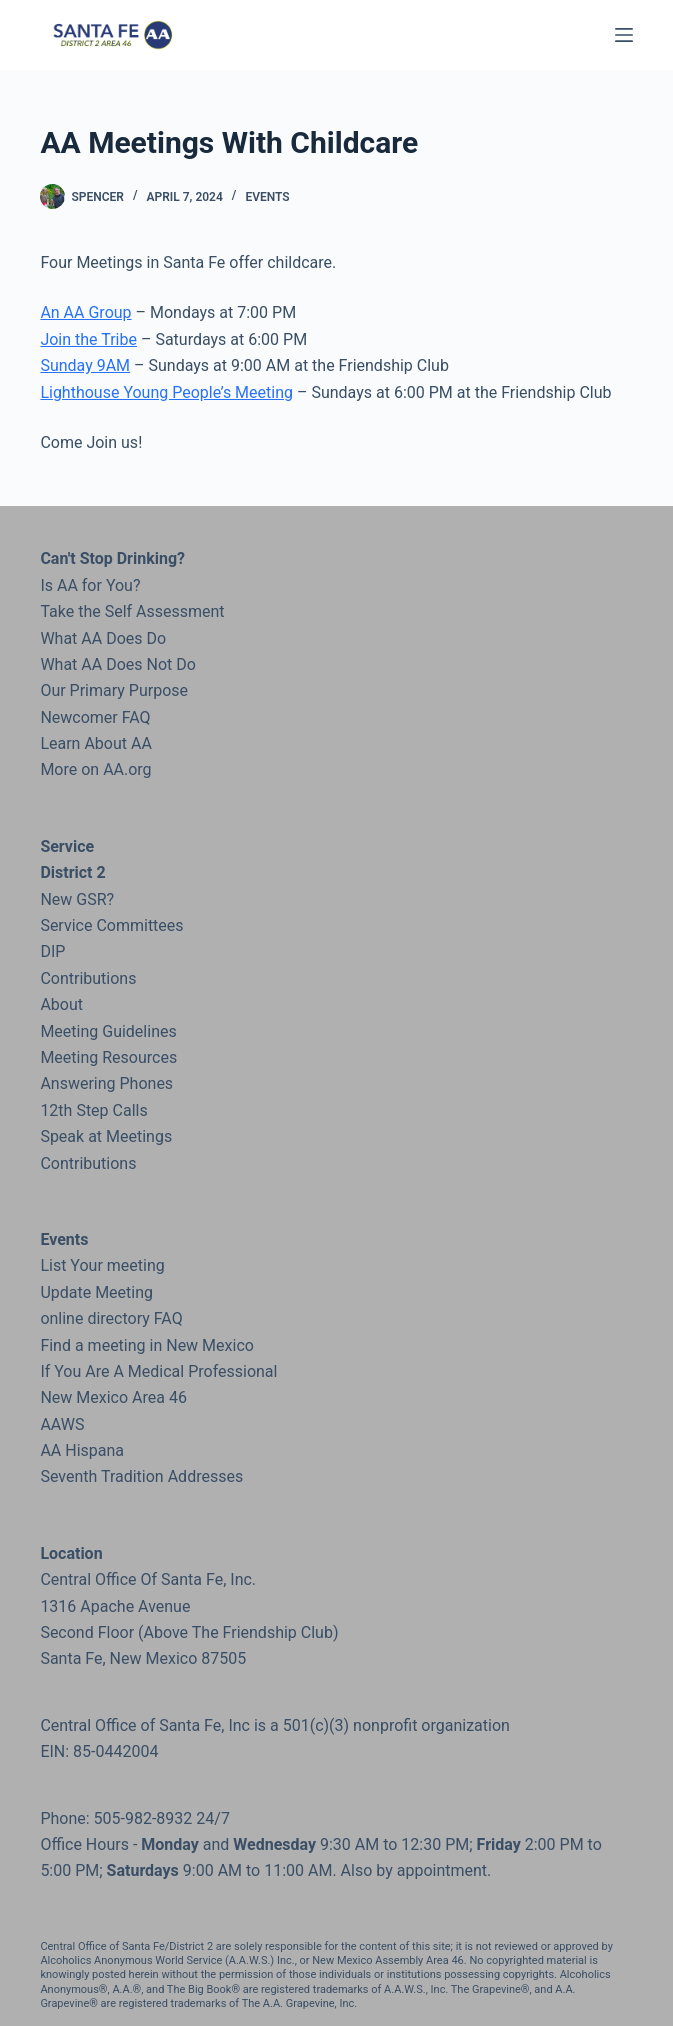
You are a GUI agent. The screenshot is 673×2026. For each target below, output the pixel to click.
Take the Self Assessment (132, 611)
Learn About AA (95, 743)
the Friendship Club (262, 1632)
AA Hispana (82, 1450)
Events (267, 197)
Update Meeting (96, 1292)
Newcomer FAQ (95, 717)
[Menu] (624, 35)
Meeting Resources (108, 1057)
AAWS (62, 1424)
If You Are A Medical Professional (158, 1371)
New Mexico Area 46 (113, 1397)
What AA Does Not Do (117, 664)
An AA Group (85, 312)
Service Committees (111, 925)
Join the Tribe (88, 339)
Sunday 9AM (85, 365)
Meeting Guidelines (108, 1031)
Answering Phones (106, 1083)
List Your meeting (102, 1265)
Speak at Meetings (106, 1136)
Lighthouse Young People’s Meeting (166, 392)
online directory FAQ (111, 1318)
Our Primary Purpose (114, 690)
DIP (52, 951)
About (61, 1004)
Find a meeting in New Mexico (147, 1345)
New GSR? (77, 899)
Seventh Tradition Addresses (141, 1476)
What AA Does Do (103, 638)
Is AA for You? (90, 585)
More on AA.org (95, 769)
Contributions (88, 978)
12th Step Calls (93, 1110)
